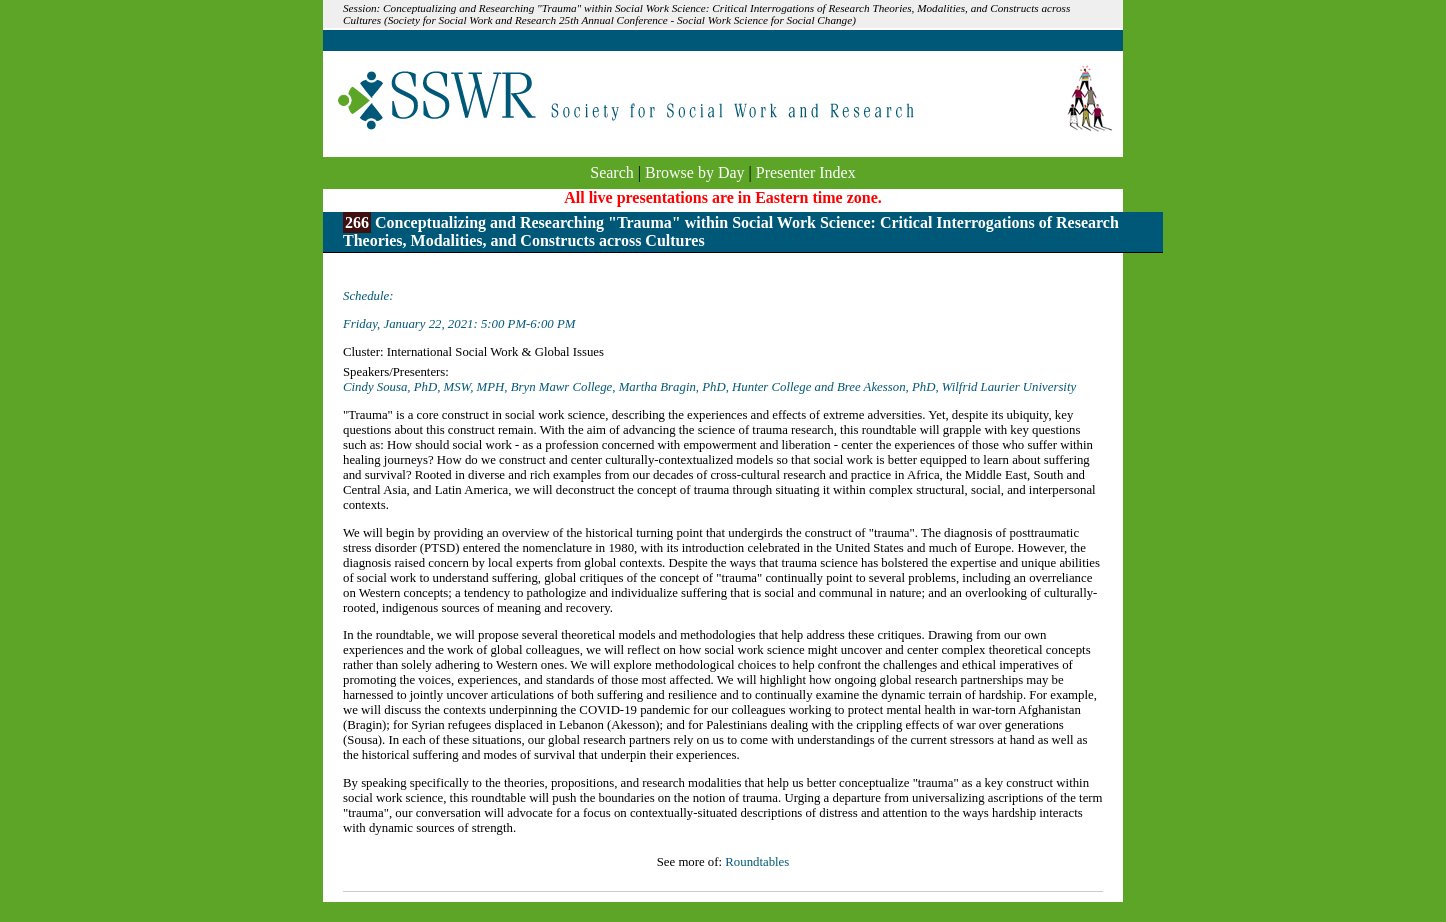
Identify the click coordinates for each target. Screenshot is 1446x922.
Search (612, 172)
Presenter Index (806, 172)
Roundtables (757, 862)
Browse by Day (695, 172)
